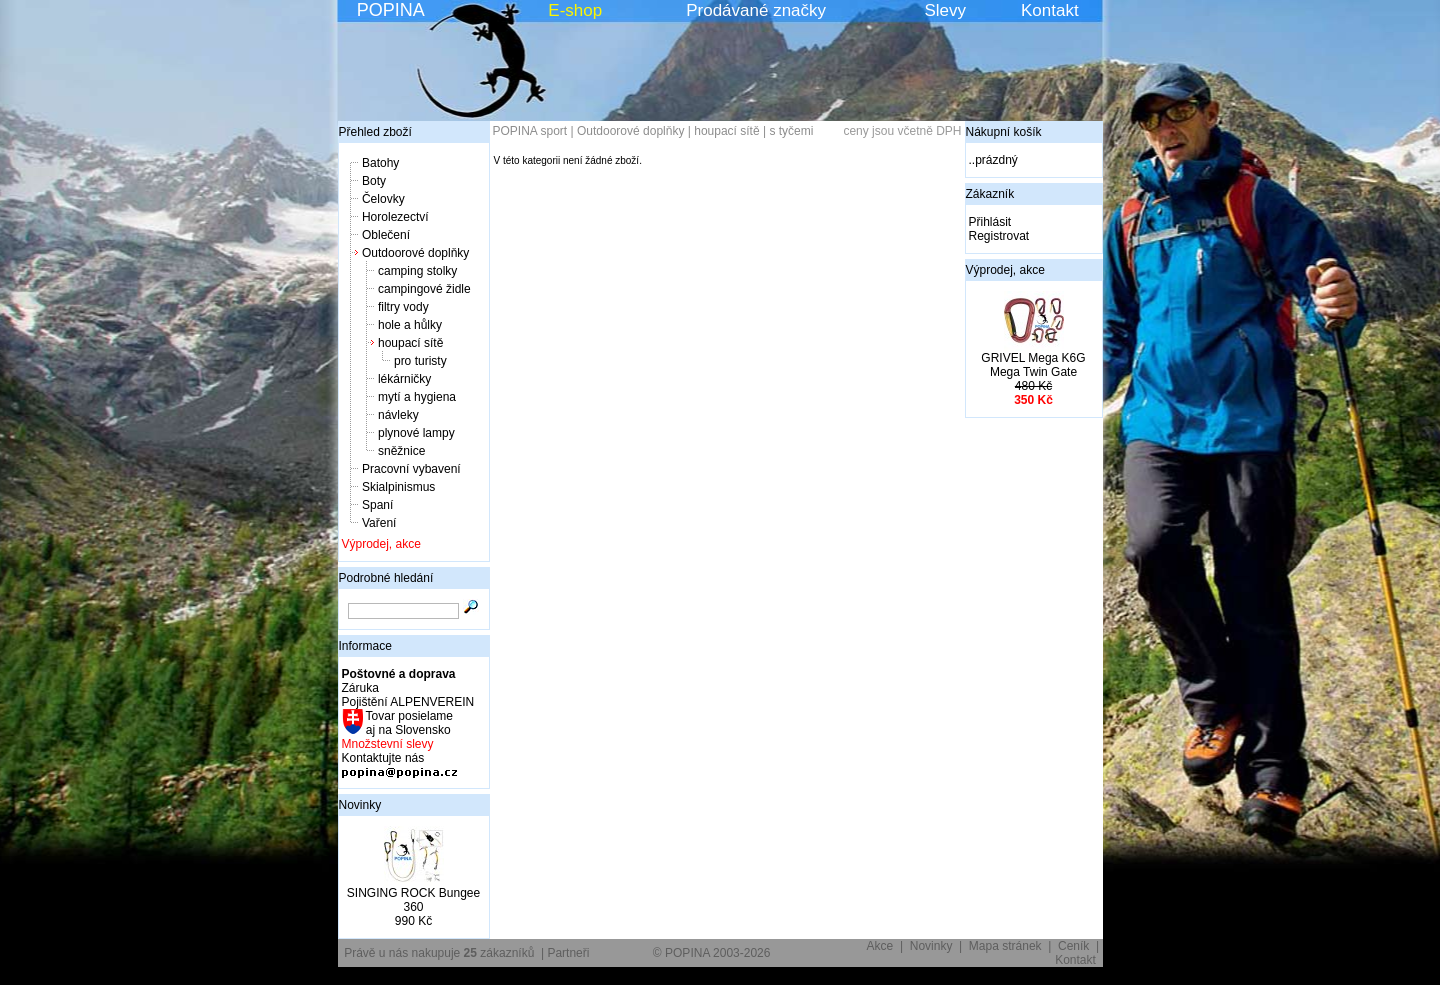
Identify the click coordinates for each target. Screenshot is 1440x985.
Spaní (377, 505)
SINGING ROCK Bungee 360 (413, 900)
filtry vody (403, 307)
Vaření (379, 523)
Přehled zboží (375, 132)
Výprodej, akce (381, 544)
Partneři (568, 953)
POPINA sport (530, 131)
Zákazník (990, 194)
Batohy (380, 163)
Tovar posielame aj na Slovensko (408, 723)
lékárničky (404, 379)
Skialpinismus (398, 487)
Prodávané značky (756, 10)
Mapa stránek (1005, 946)
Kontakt (1050, 10)
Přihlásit (990, 222)
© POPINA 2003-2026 (712, 953)
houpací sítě (410, 343)
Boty (374, 181)
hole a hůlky (410, 325)
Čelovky (383, 199)
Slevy (945, 10)
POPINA (391, 10)
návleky (398, 415)
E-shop (575, 10)
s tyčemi (791, 131)
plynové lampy (416, 433)
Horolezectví (395, 217)
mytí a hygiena (417, 397)
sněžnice (401, 451)
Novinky (360, 805)
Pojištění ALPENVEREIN (408, 702)
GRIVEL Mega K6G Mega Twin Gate (1033, 365)
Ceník (1073, 946)
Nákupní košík (1004, 132)
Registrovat (999, 236)
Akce (880, 946)
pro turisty (420, 361)
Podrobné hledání (386, 578)
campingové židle (424, 289)
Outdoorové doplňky (415, 253)
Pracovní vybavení (411, 469)
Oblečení (386, 235)
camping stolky (417, 271)
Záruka (360, 688)
